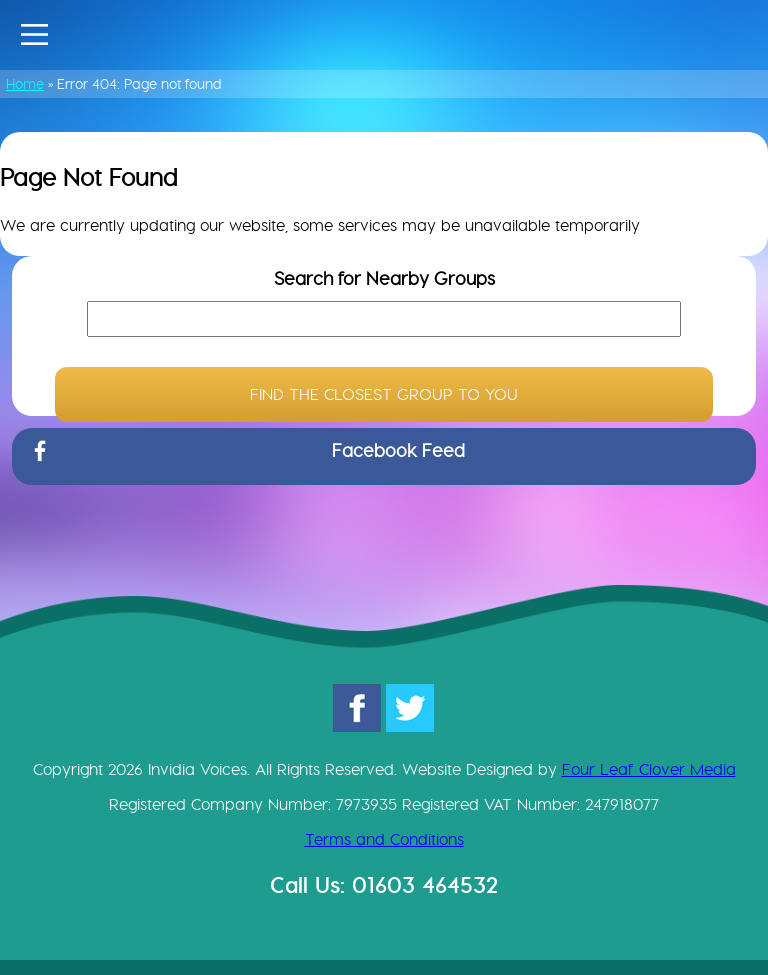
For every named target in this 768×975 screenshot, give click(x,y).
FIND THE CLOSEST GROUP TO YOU (384, 394)
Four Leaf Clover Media (649, 769)
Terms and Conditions (384, 839)
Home (25, 84)
